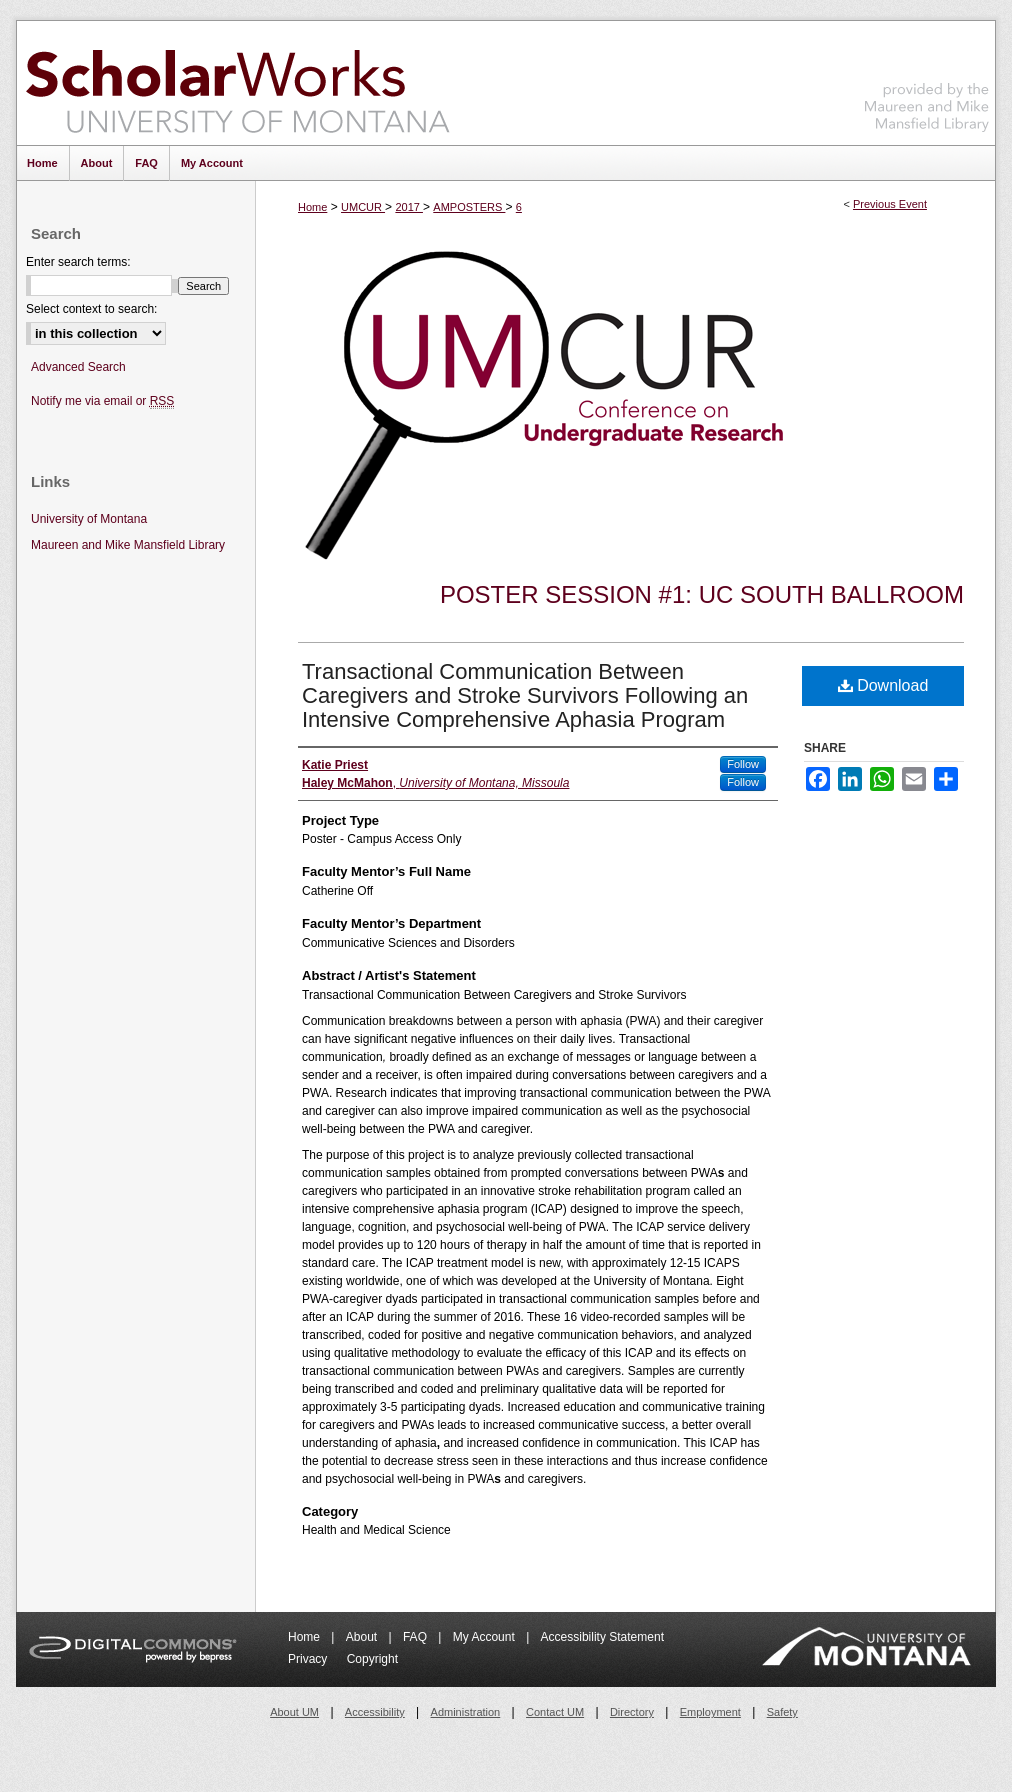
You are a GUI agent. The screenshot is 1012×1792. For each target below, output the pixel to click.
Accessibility (375, 1712)
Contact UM (555, 1712)
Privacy (309, 1659)
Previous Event (890, 204)
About (363, 1637)
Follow (743, 764)
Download (883, 685)
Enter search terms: (78, 262)
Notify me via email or (102, 401)
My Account (485, 1637)
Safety (782, 1712)
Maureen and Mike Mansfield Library (927, 79)
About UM (294, 1712)
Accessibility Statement (602, 1637)
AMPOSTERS (469, 207)
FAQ (416, 1637)
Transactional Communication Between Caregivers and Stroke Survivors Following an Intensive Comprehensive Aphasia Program (525, 695)
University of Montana (89, 519)
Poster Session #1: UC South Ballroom (702, 594)
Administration (466, 1712)
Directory (632, 1712)
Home (312, 207)
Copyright (372, 1659)
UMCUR (363, 207)
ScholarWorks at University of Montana (237, 83)
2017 (409, 207)
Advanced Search (78, 367)
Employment (710, 1712)
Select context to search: (91, 309)
